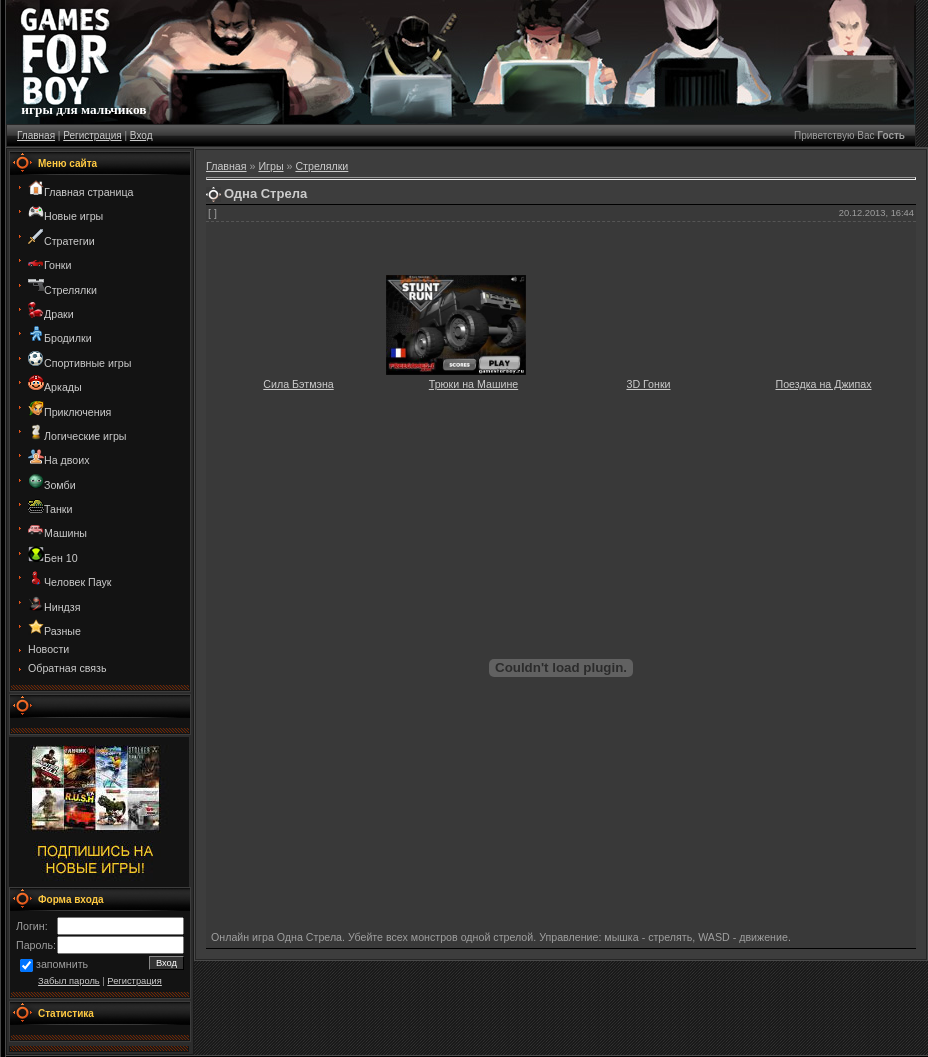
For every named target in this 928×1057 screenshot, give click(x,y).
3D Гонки (648, 384)
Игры (270, 166)
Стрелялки (321, 166)
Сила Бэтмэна (298, 384)
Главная (36, 135)
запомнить (62, 965)
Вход (141, 135)
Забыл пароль (69, 981)
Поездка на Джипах (823, 384)
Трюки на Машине (473, 384)
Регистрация (92, 135)
